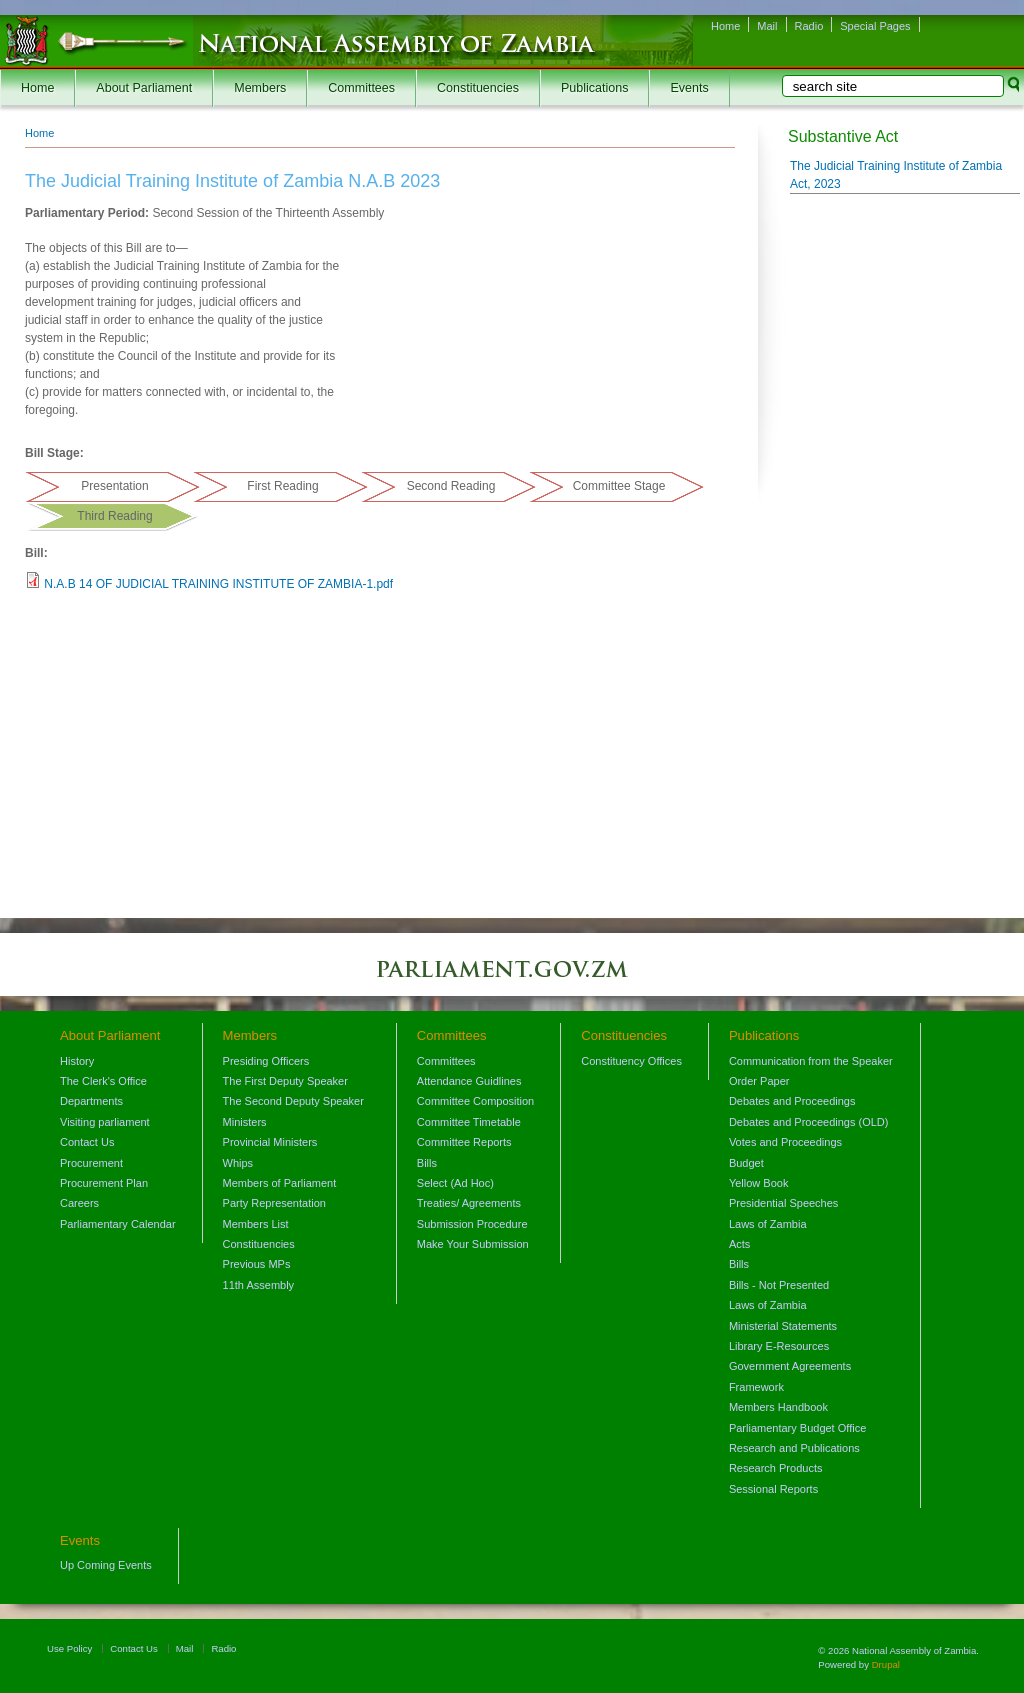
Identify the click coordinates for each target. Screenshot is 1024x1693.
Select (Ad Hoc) (455, 1183)
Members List (256, 1224)
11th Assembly (259, 1285)
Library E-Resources (779, 1346)
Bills (427, 1163)
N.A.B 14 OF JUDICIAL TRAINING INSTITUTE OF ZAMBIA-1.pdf (218, 584)
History (77, 1061)
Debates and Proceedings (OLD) (809, 1122)
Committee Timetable (469, 1122)
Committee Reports (464, 1142)
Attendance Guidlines (469, 1081)
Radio (809, 26)
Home (725, 26)
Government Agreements (790, 1366)
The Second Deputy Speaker (293, 1101)
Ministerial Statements (783, 1326)
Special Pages (875, 26)
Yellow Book (759, 1183)
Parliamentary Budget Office (797, 1428)
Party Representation (274, 1203)
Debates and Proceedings (792, 1101)
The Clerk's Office (103, 1081)
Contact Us (87, 1142)
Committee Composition (475, 1101)
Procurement (91, 1163)
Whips (238, 1163)
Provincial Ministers (270, 1142)
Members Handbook (778, 1407)
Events (689, 88)
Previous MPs (257, 1264)
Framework (756, 1387)
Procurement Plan (104, 1183)
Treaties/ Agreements (469, 1203)
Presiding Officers (266, 1061)
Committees (361, 88)
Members (260, 88)
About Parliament (144, 88)
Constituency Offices (631, 1061)
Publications (594, 88)
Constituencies (478, 88)
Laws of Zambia (768, 1224)
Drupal (886, 1664)
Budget (746, 1163)
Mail (767, 26)
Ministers (245, 1122)
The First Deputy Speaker (285, 1081)
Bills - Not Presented (779, 1285)
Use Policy (69, 1648)
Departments (91, 1101)
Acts (739, 1244)
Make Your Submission (473, 1244)
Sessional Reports (773, 1489)
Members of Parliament (280, 1183)
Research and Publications (794, 1448)
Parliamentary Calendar (118, 1224)
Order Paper (759, 1081)
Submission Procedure (472, 1224)
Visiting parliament (105, 1122)
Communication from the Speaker (811, 1061)
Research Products (776, 1468)
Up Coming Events (106, 1565)
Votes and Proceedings (785, 1142)
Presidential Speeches (783, 1203)
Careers (79, 1203)
